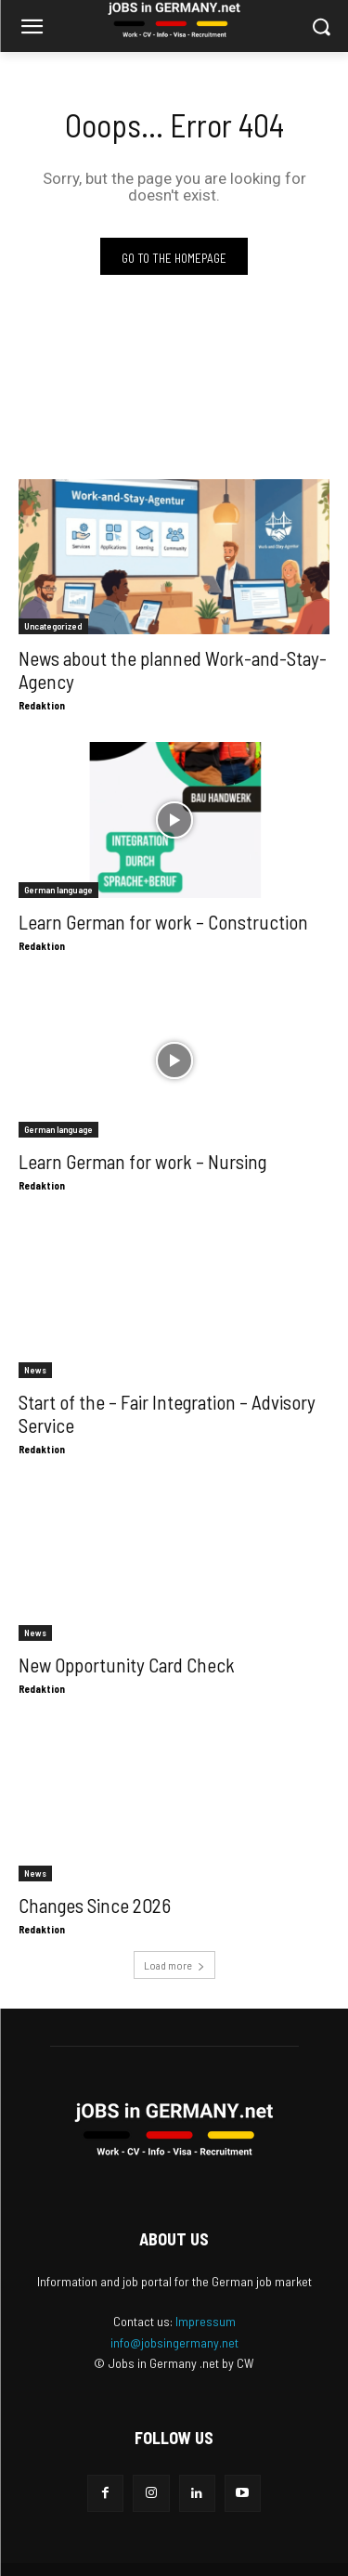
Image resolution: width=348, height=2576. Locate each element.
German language (58, 889)
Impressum (205, 2321)
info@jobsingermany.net (174, 2342)
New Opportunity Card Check (127, 1664)
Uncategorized (53, 625)
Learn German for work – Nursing (142, 1161)
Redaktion (42, 705)
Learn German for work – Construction (163, 921)
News (35, 1369)
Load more (174, 1964)
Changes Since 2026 (95, 1905)
